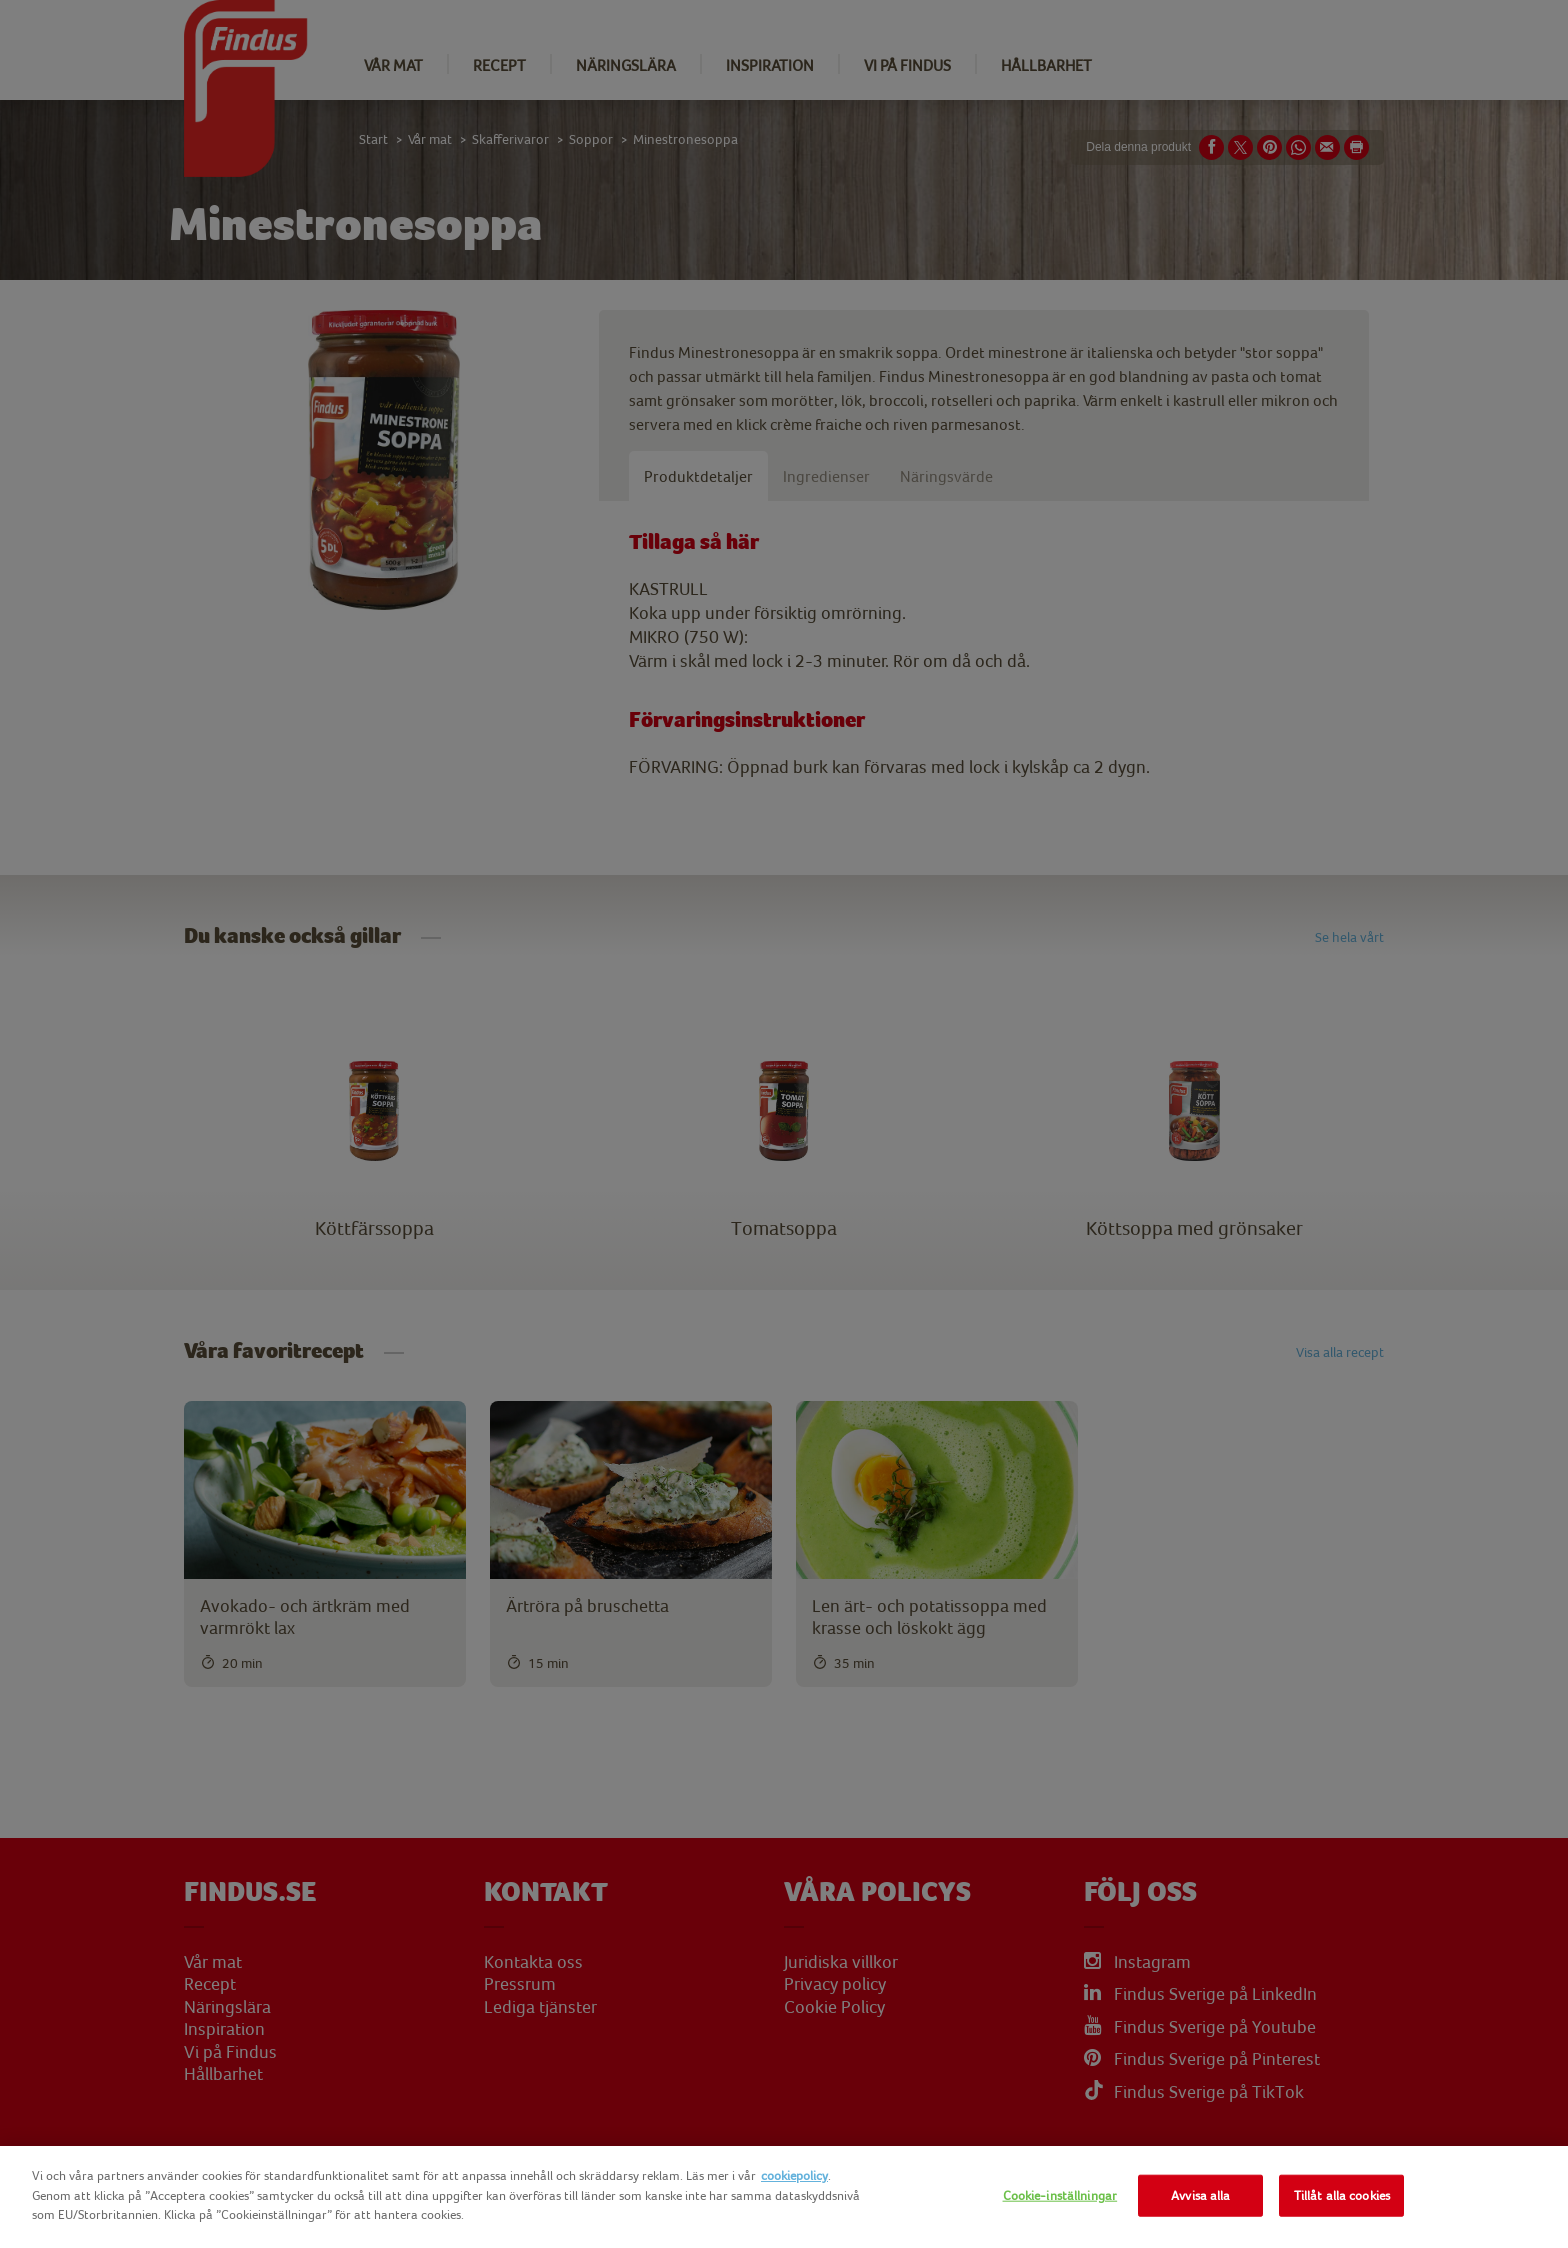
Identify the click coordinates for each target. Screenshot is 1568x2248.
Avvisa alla (1200, 2195)
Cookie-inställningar (1060, 2195)
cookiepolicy (794, 2175)
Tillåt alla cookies (1342, 2195)
